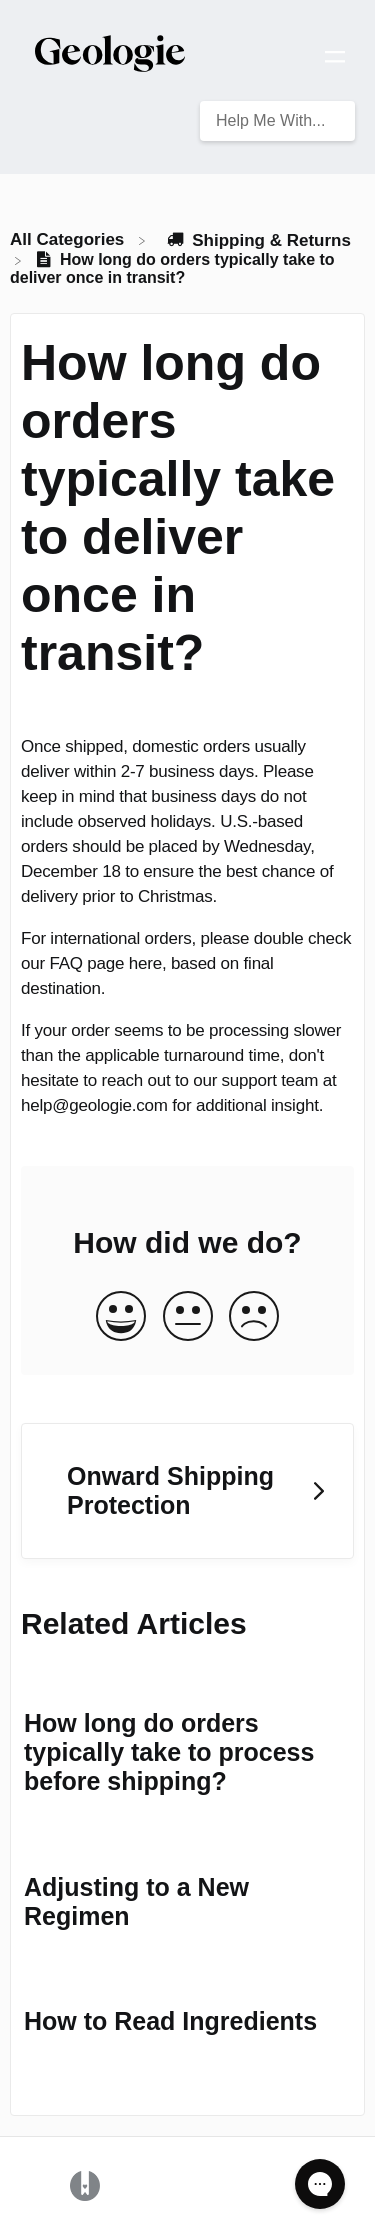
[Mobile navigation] (335, 60)
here (145, 963)
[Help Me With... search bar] (277, 121)
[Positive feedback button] (121, 1317)
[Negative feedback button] (254, 1317)
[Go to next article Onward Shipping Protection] (187, 1491)
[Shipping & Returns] (258, 239)
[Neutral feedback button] (188, 1317)
